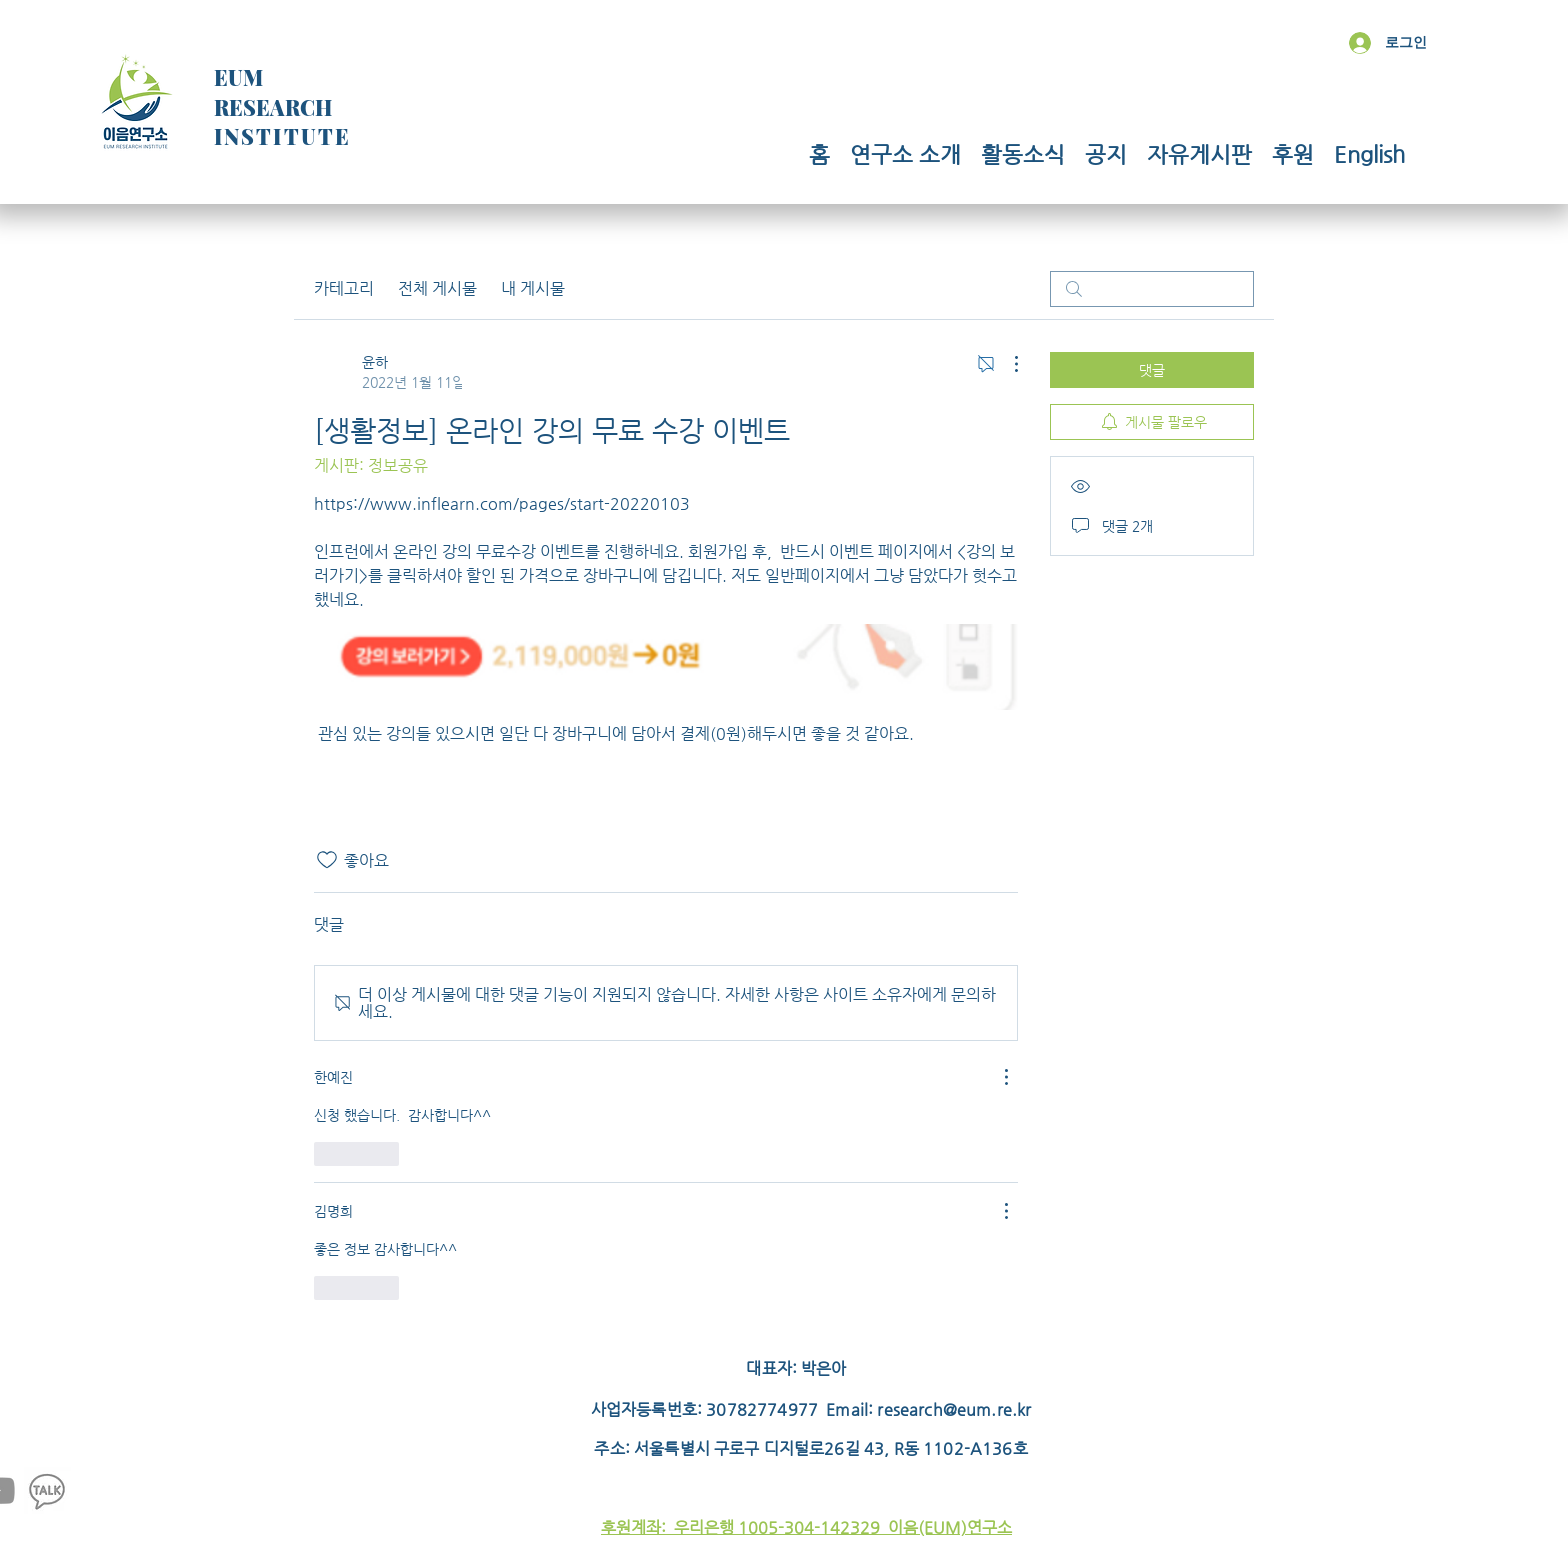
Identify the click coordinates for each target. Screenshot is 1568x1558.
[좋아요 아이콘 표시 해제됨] (327, 860)
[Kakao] (47, 1490)
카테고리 (344, 288)
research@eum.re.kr (954, 1409)
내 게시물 (533, 288)
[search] (1152, 289)
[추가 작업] (1006, 364)
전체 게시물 (437, 288)
